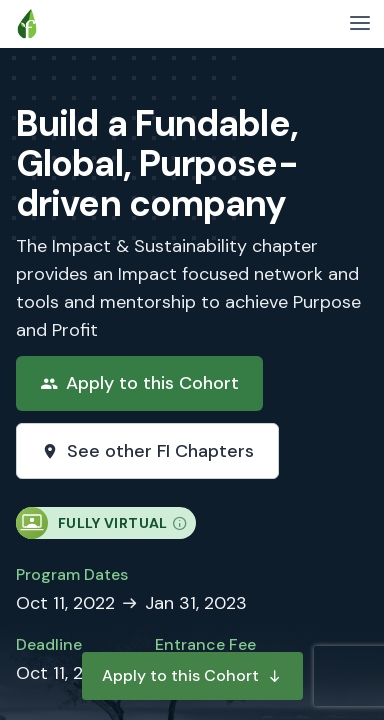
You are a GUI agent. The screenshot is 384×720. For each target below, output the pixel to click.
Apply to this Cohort (192, 675)
